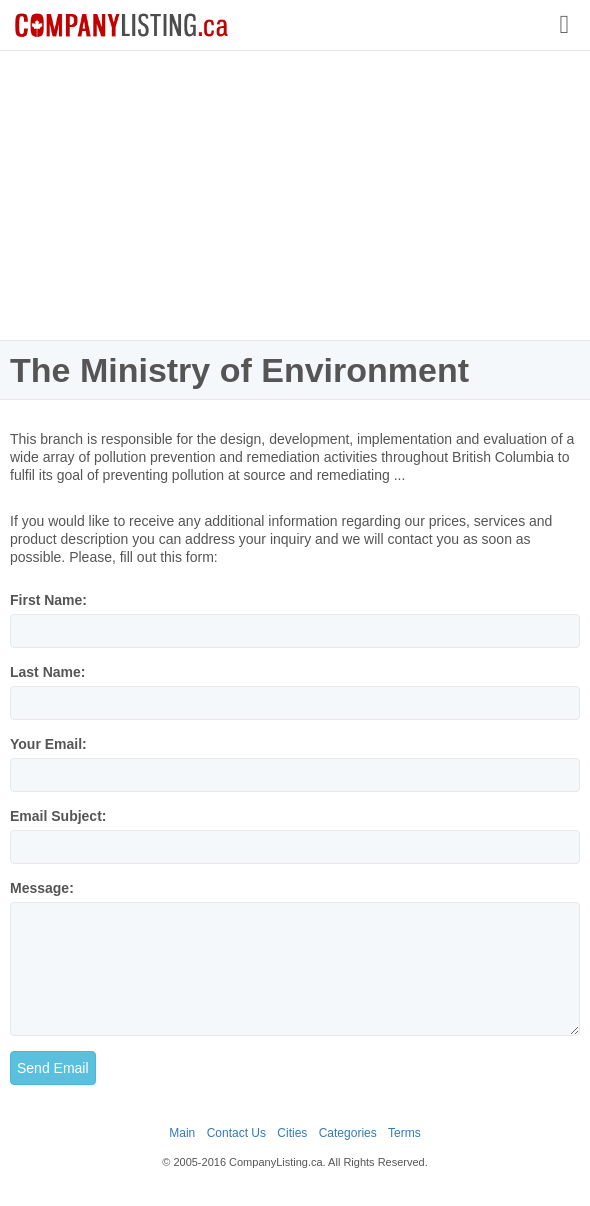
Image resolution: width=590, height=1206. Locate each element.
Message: (42, 888)
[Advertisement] (295, 195)
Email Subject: (58, 816)
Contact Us (236, 1133)
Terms (404, 1133)
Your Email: (48, 744)
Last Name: (47, 672)
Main (182, 1133)
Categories (348, 1133)
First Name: (48, 600)
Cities (292, 1133)
